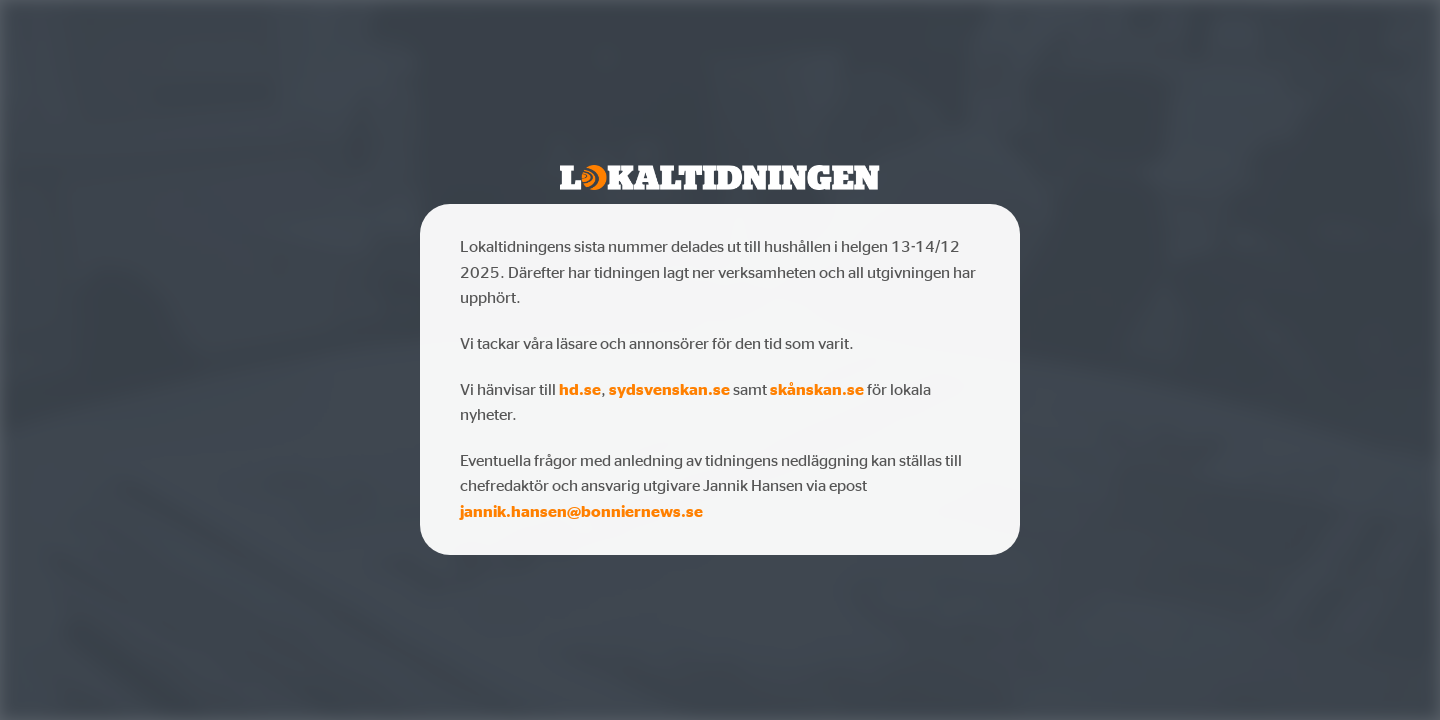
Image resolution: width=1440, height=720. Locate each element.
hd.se (580, 389)
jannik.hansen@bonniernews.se (581, 511)
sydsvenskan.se (669, 389)
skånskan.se (817, 389)
